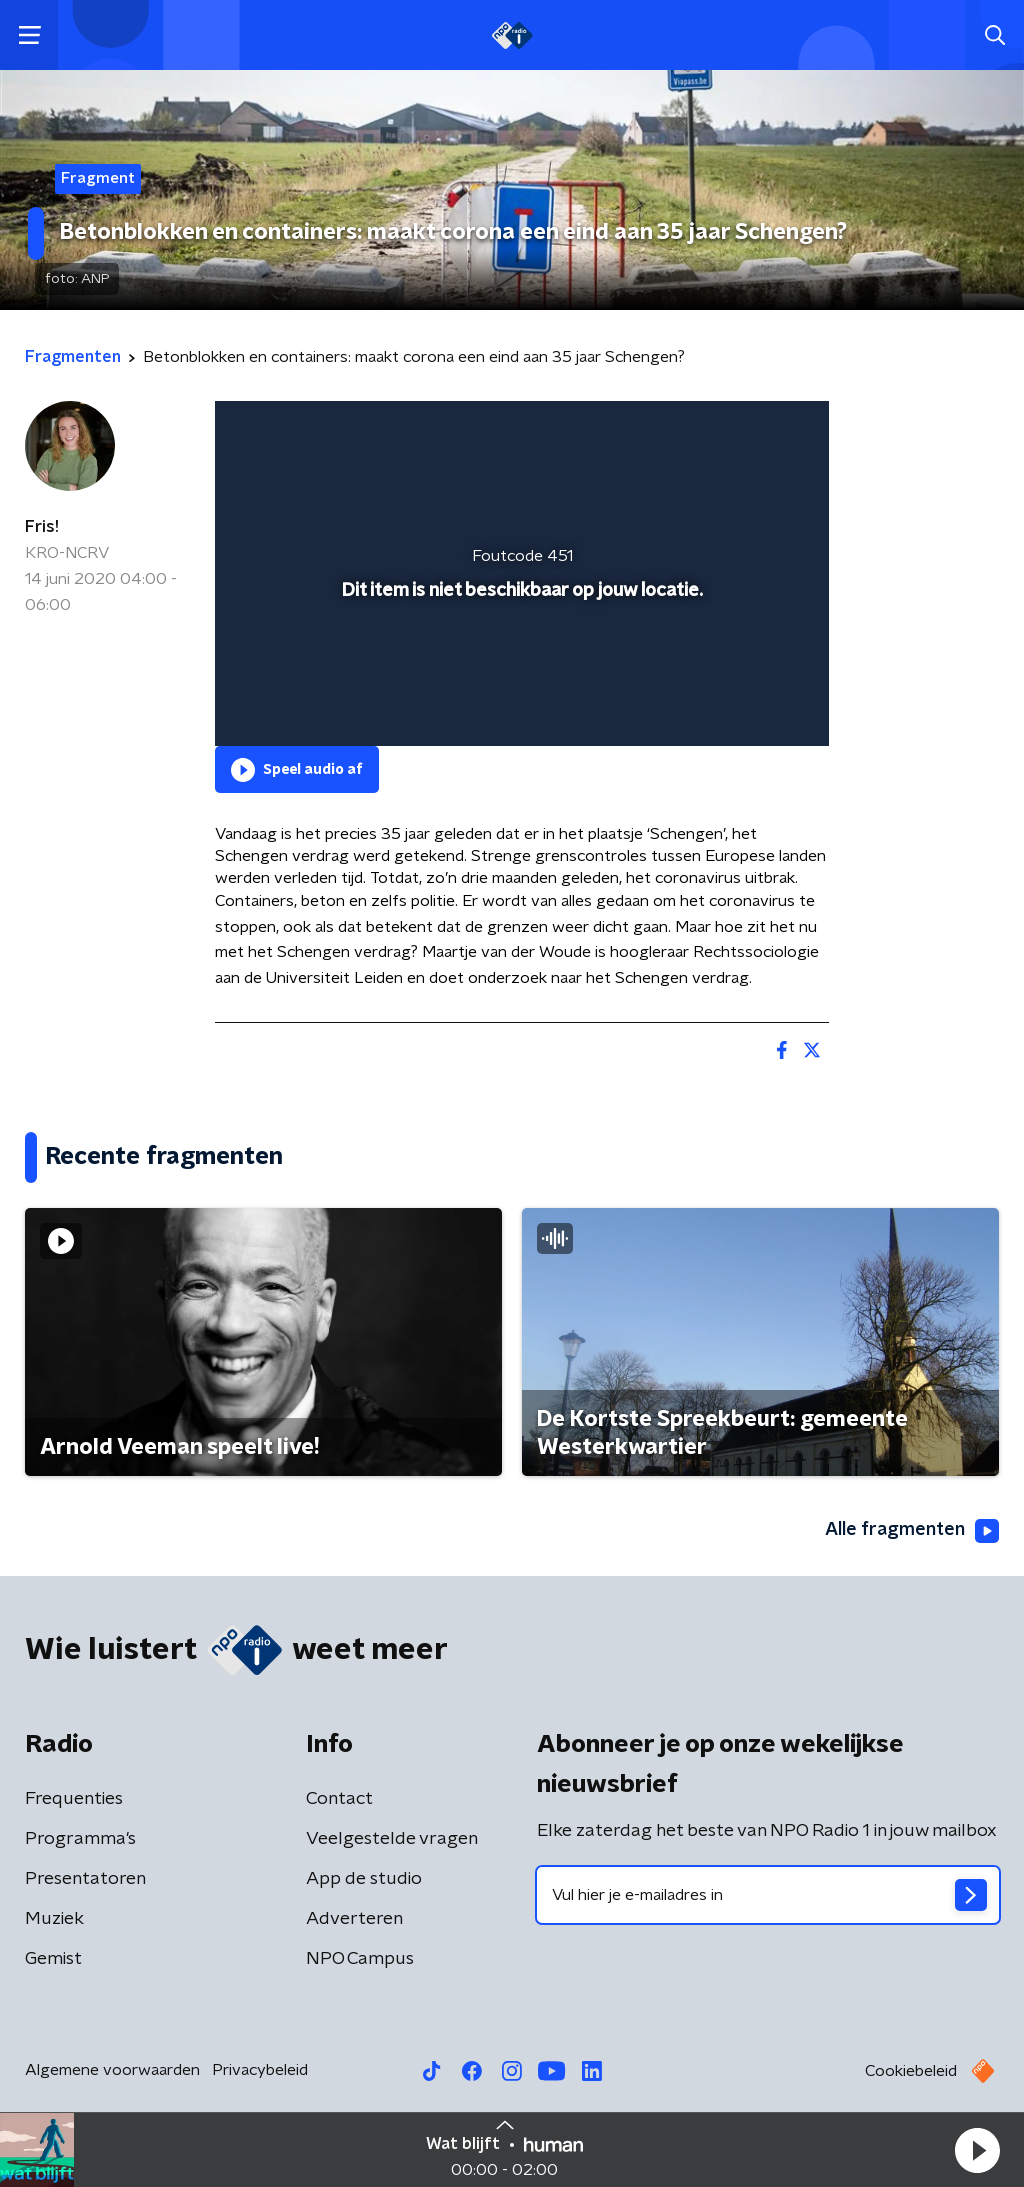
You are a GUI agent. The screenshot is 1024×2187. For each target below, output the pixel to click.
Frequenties (74, 1799)
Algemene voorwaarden (112, 2070)
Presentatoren (85, 1879)
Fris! (42, 527)
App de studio (364, 1879)
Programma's (80, 1839)
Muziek (54, 1919)
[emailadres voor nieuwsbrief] (768, 1895)
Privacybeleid (260, 2070)
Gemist (53, 1959)
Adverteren (354, 1919)
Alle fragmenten (912, 1531)
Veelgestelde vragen (392, 1839)
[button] (977, 2150)
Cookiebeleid (911, 2071)
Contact (339, 1799)
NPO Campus (360, 1959)
